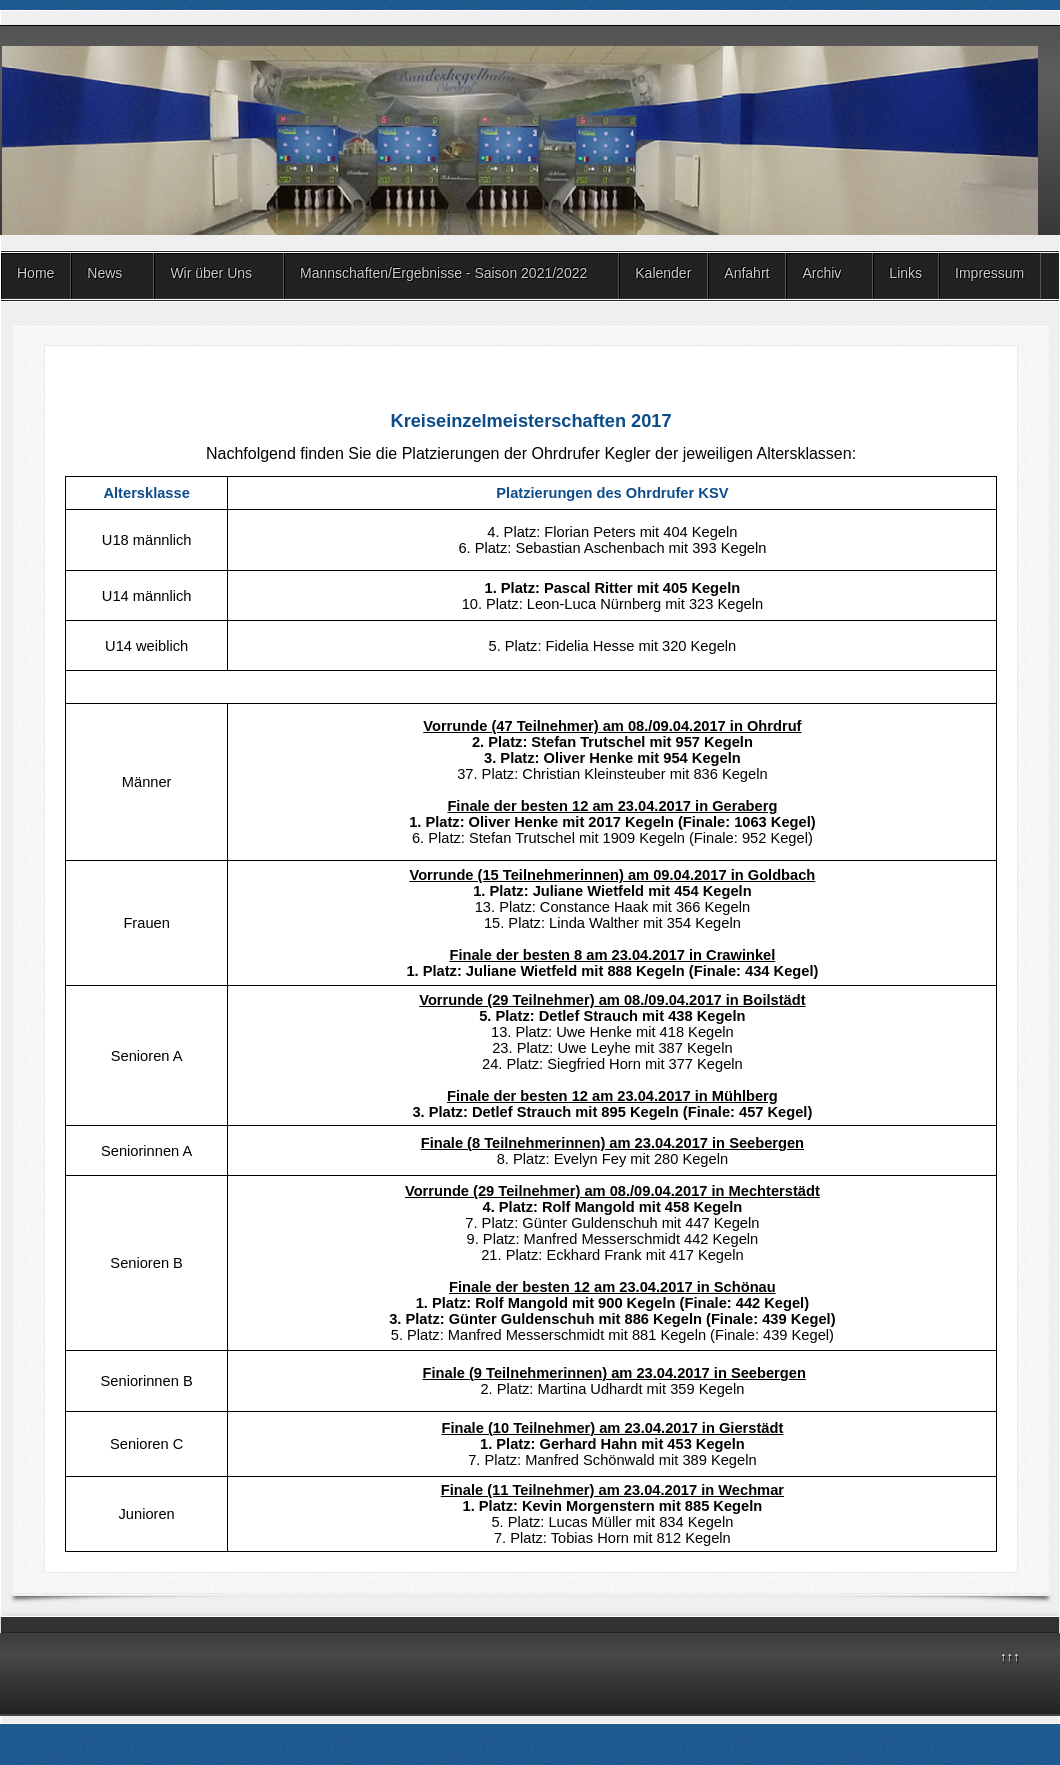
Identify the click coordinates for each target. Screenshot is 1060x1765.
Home (35, 273)
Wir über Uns (211, 273)
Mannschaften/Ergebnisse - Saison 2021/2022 (443, 273)
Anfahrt (746, 273)
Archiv (821, 273)
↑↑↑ (1010, 1656)
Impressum (989, 273)
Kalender (663, 273)
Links (905, 273)
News (104, 273)
